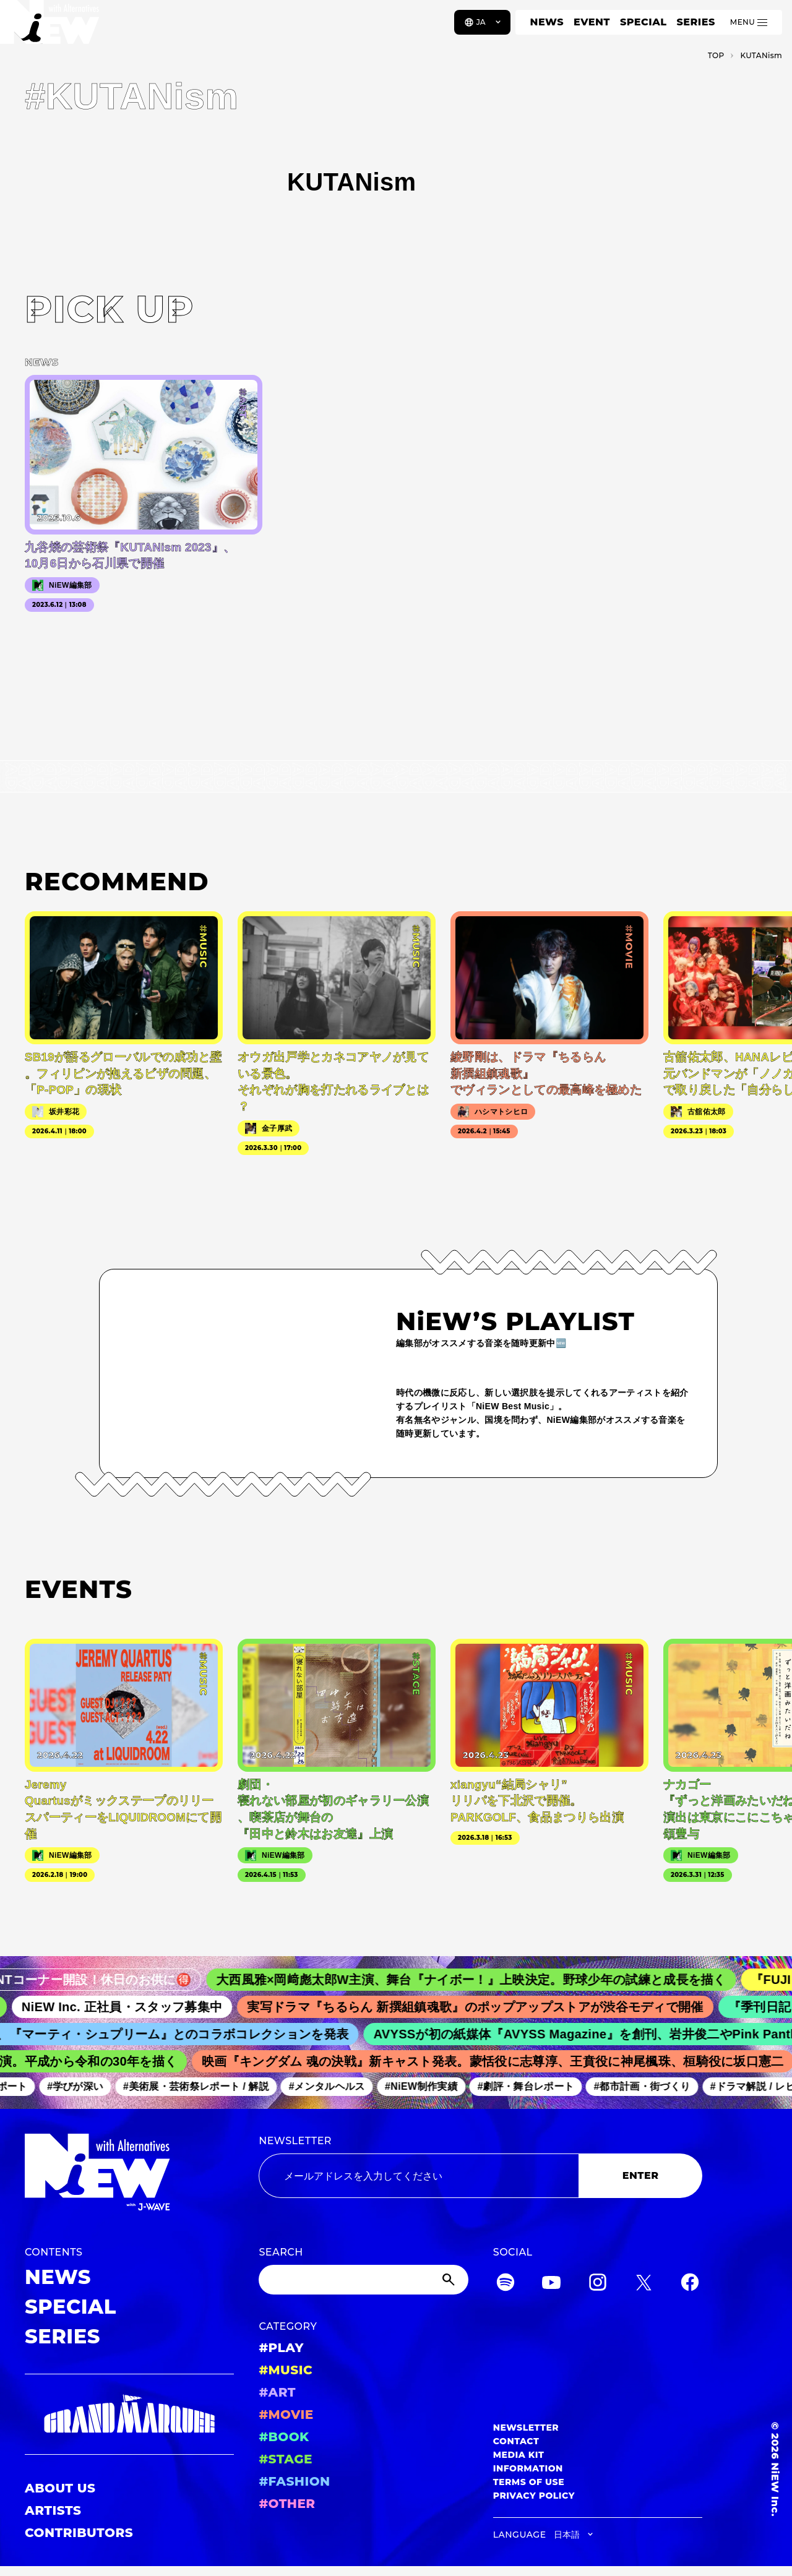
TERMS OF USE (528, 2482)
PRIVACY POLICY (534, 2495)
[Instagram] (597, 2284)
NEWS (547, 22)
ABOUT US (60, 2488)
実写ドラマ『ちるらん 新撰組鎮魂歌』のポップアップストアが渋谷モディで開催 (485, 2007)
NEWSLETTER (295, 2141)
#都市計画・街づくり (648, 2087)
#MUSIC (285, 2370)
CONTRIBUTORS (79, 2532)
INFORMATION (528, 2468)
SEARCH (281, 2252)
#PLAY (281, 2347)
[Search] (363, 2280)
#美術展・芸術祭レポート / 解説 (202, 2087)
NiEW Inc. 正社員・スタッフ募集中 (131, 2007)
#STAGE (285, 2459)
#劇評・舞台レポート (532, 2087)
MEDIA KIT (518, 2454)
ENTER (640, 2175)
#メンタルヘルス (333, 2087)
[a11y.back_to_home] (50, 26)
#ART (277, 2392)
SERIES (695, 22)
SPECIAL (643, 22)
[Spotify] (505, 2284)
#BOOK (284, 2436)
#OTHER (287, 2503)
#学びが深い (81, 2087)
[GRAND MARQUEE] (129, 2414)
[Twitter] (643, 2284)
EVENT (592, 22)
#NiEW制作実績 (427, 2087)
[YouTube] (551, 2284)
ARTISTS (53, 2510)
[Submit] (449, 2280)
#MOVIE (286, 2414)
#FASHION (294, 2481)
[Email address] (419, 2175)
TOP (716, 55)
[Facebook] (690, 2284)
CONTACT (516, 2441)
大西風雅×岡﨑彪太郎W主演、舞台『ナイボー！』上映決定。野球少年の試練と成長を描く (483, 1979)
